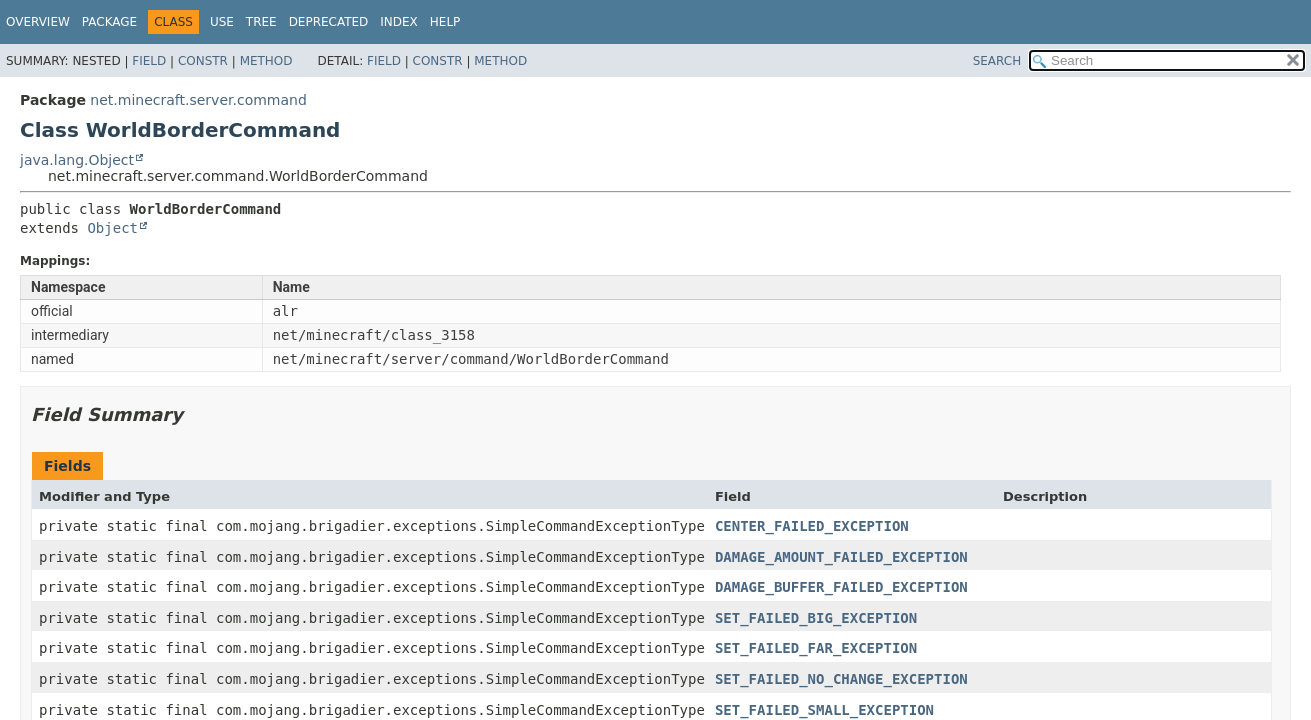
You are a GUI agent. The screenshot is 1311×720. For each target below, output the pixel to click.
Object (112, 228)
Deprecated (329, 22)
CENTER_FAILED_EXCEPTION (812, 526)
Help (445, 22)
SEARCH (997, 61)
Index (399, 22)
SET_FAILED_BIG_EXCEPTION (816, 618)
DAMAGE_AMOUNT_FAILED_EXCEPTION (841, 557)
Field (149, 61)
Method (266, 61)
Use (222, 22)
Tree (261, 22)
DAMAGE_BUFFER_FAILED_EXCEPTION (841, 587)
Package (109, 22)
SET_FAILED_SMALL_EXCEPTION (824, 710)
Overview (38, 22)
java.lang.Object (77, 160)
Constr (203, 61)
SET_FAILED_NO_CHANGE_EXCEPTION (841, 679)
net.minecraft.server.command (198, 100)
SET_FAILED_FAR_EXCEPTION (816, 648)
